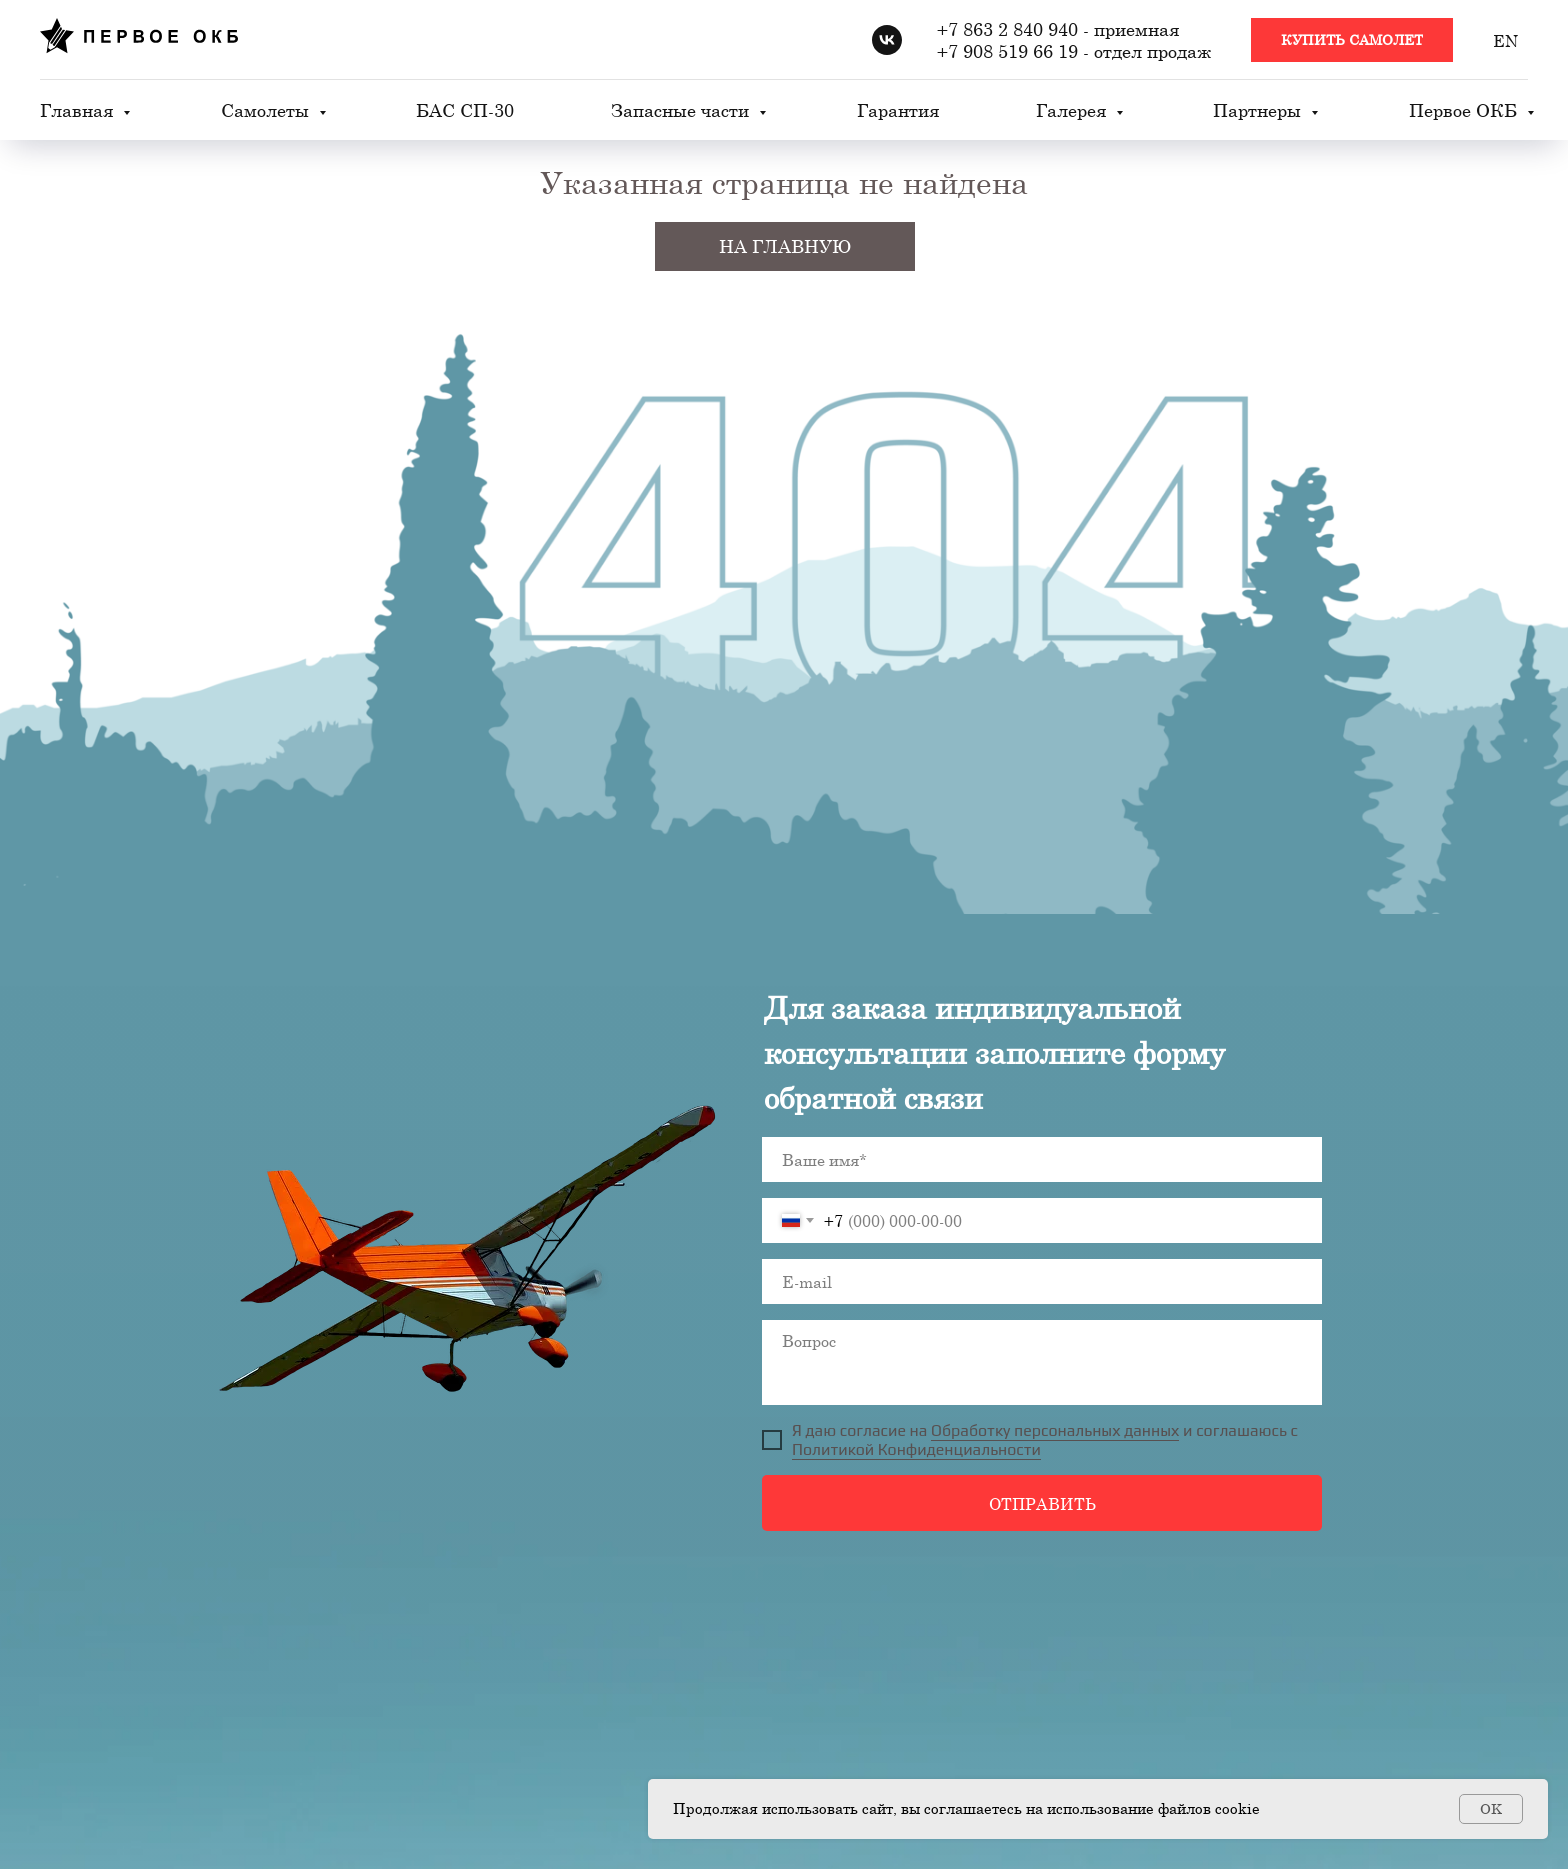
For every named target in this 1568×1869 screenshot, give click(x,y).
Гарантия (898, 110)
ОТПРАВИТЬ (1042, 1503)
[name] (1042, 1159)
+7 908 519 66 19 (1007, 51)
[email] (1042, 1281)
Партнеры (1259, 110)
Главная (79, 110)
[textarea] (1042, 1362)
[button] (1352, 40)
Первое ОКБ (1465, 110)
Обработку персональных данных (1055, 1430)
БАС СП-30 (465, 110)
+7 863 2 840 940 (1007, 29)
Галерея (1073, 110)
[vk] (887, 40)
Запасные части (682, 110)
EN (1505, 40)
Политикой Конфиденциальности (916, 1449)
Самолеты (267, 110)
